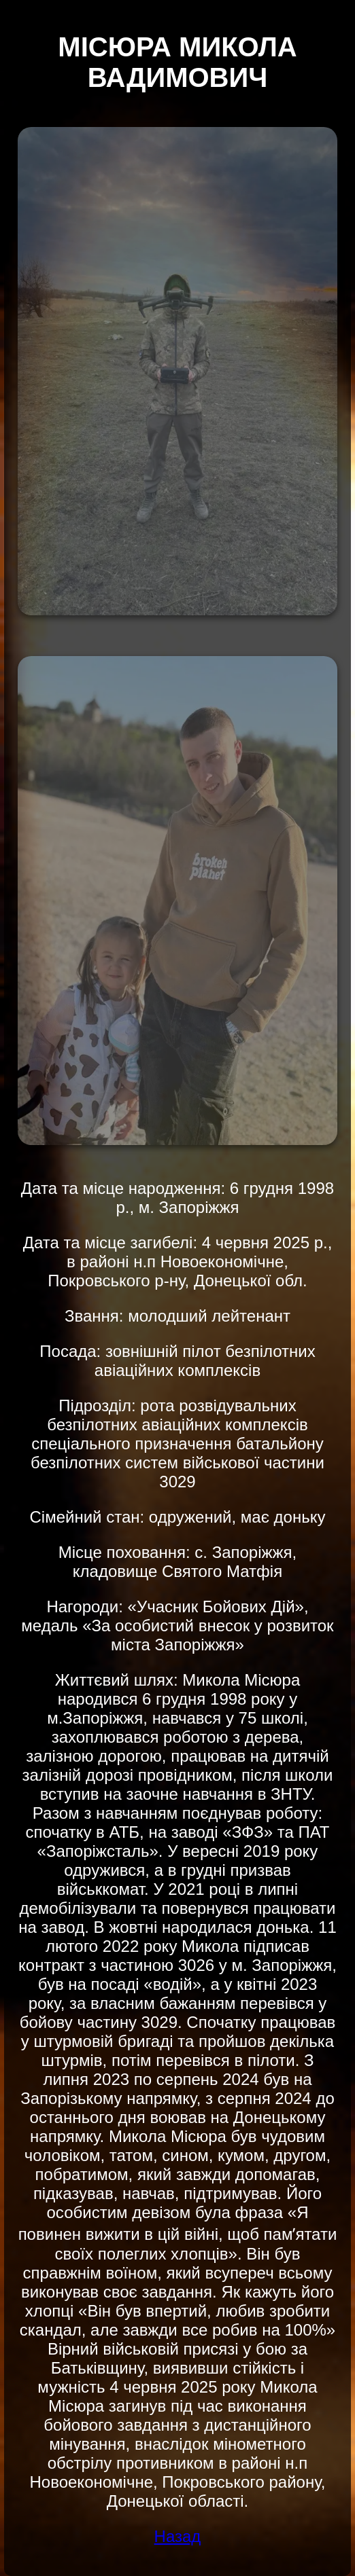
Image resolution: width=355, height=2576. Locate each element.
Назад (177, 2536)
